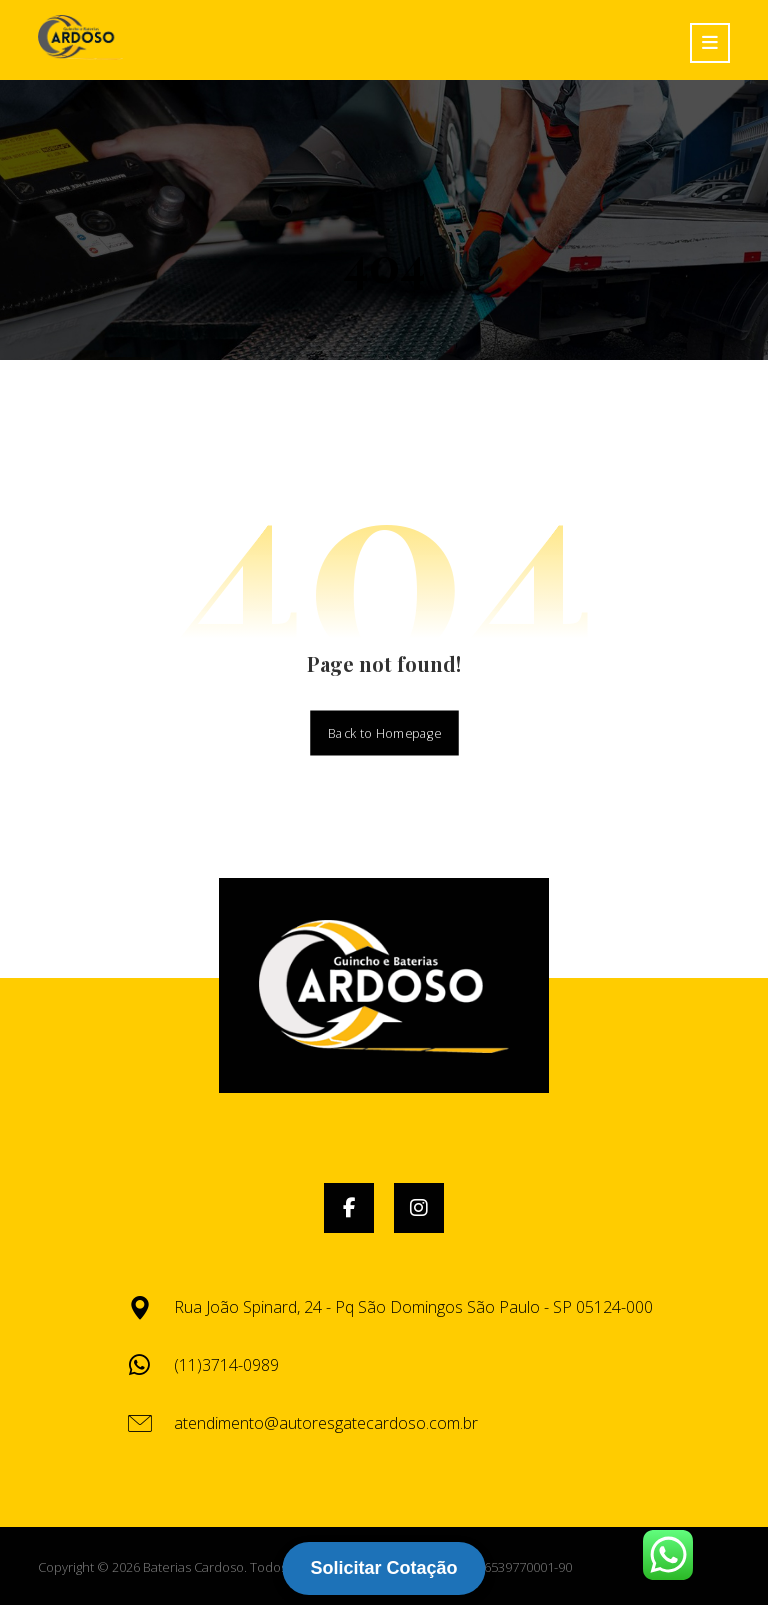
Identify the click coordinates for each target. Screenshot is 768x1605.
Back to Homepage (384, 732)
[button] (349, 1208)
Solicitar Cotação (383, 1568)
